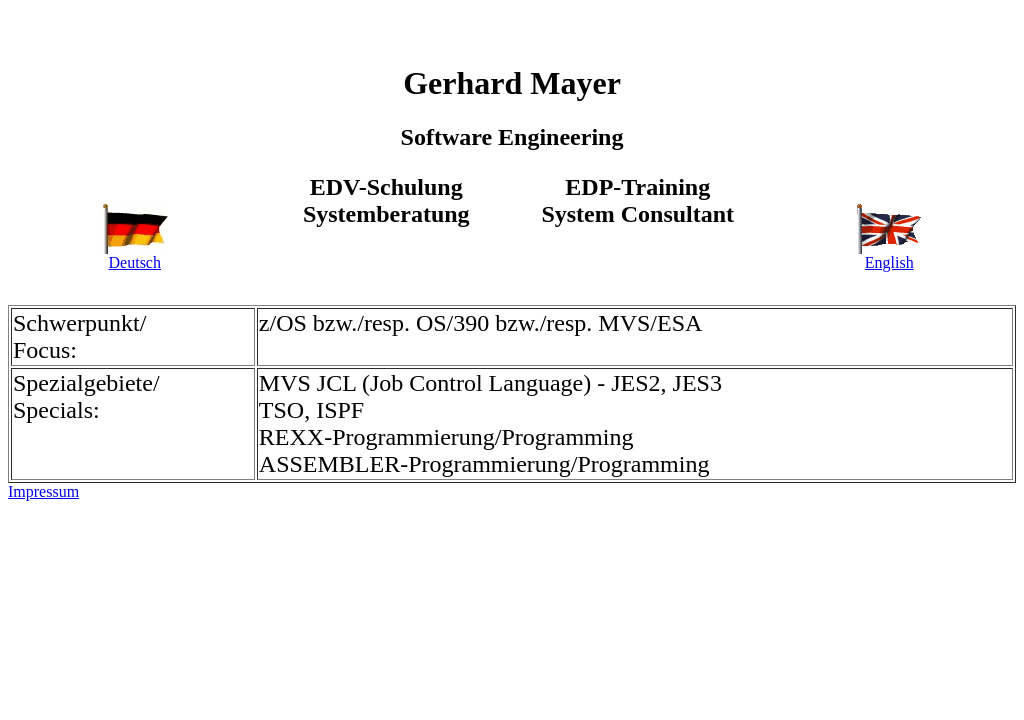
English (889, 255)
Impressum (43, 491)
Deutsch (135, 255)
